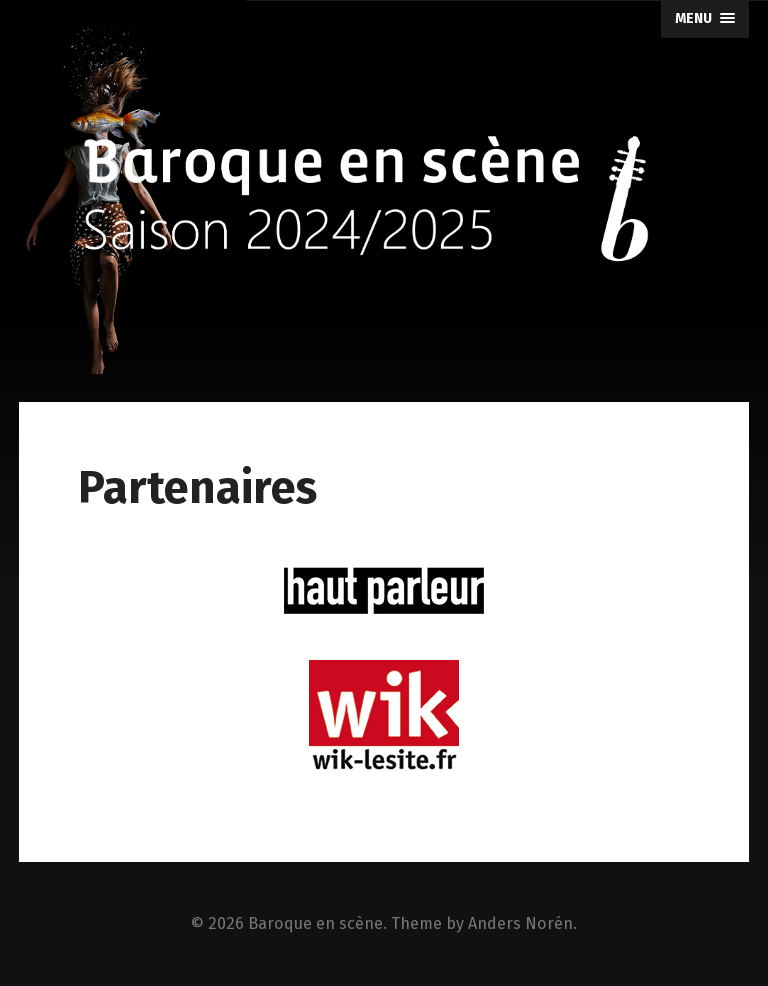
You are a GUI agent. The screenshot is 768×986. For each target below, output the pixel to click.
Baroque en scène (315, 923)
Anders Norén (520, 923)
